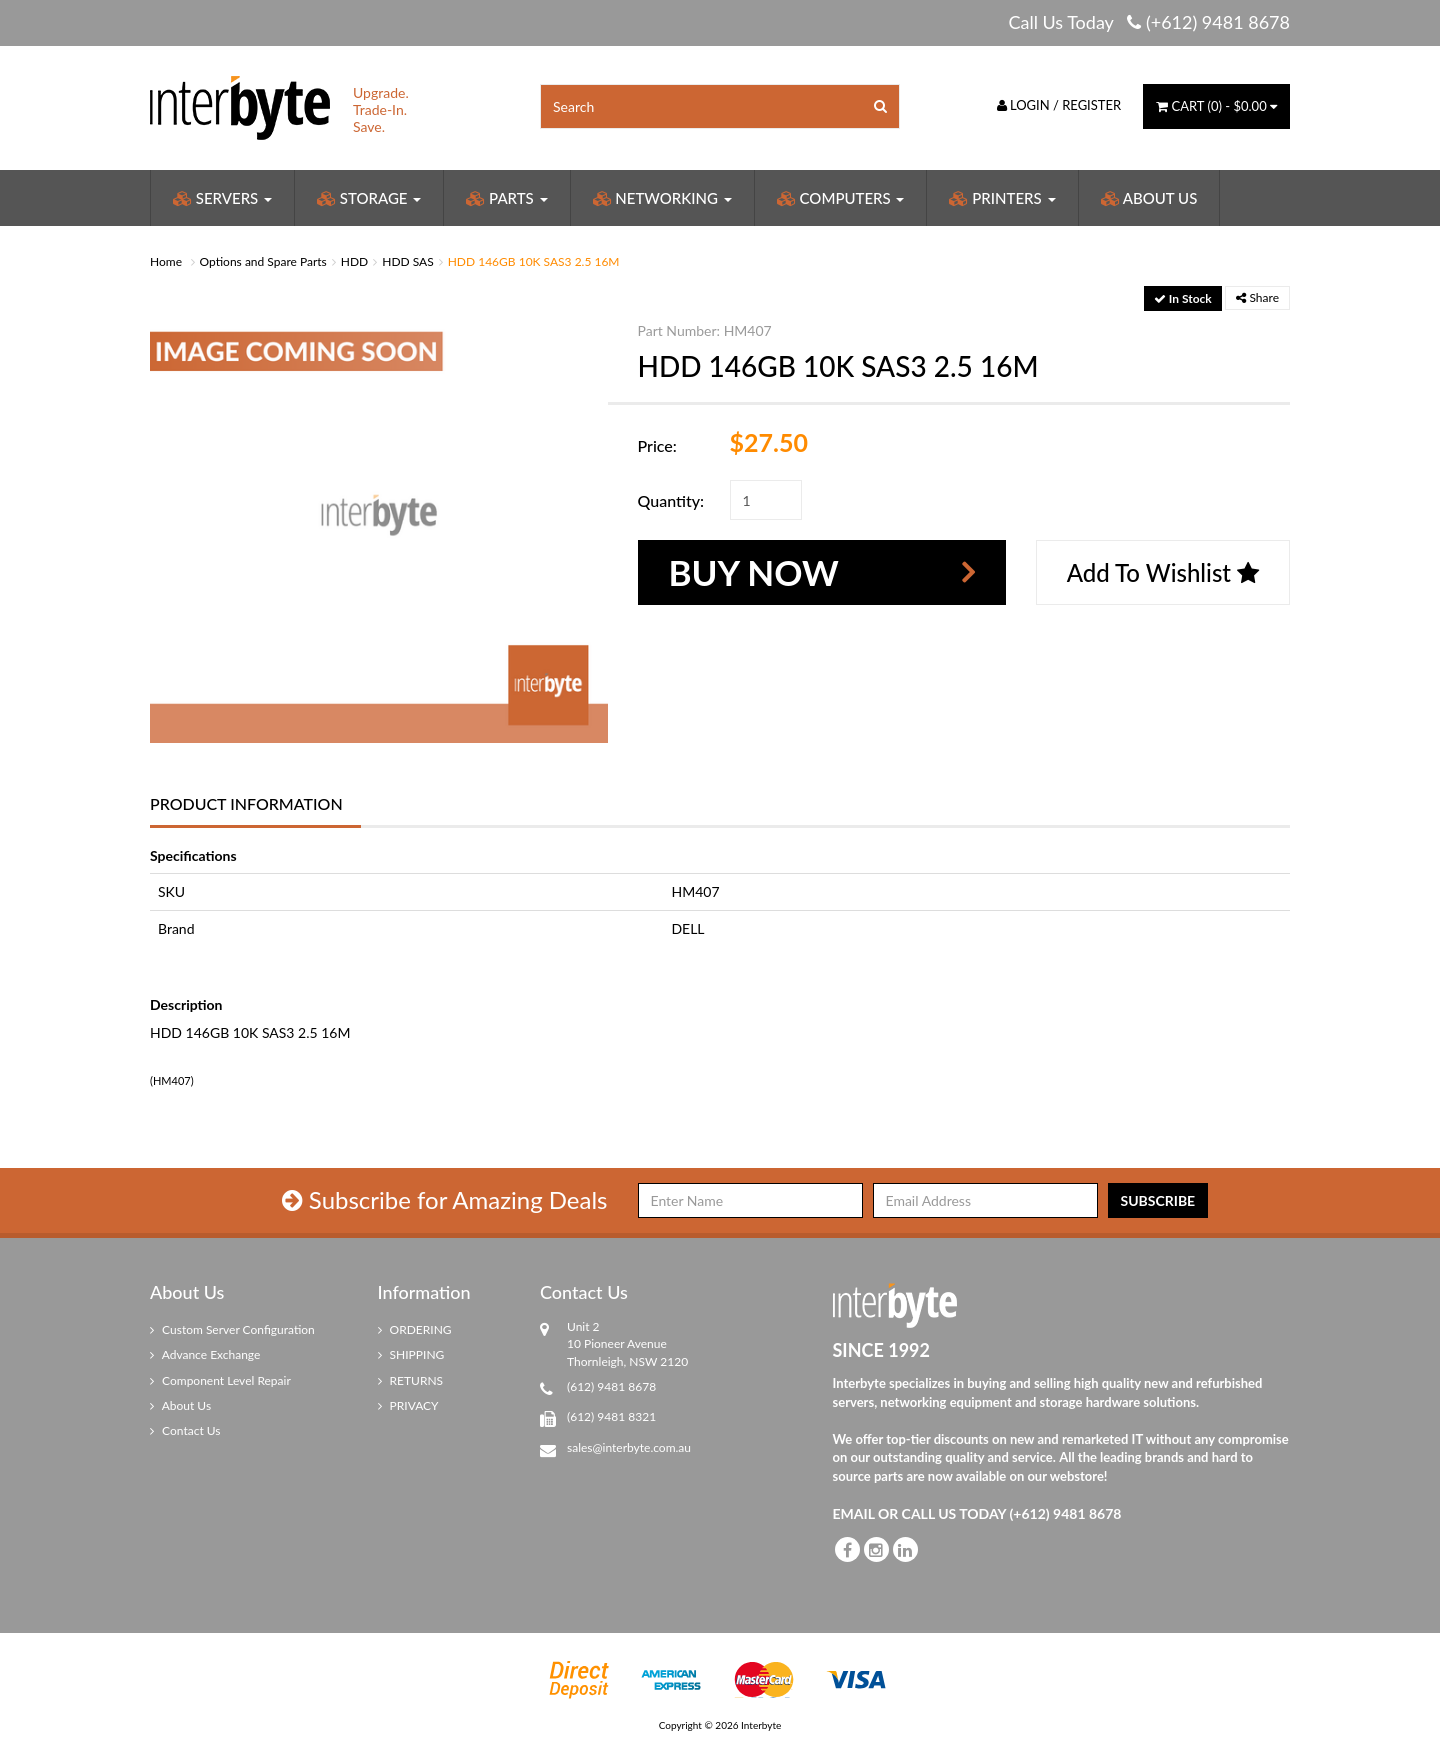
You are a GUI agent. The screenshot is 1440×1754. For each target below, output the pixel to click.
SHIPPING (411, 1354)
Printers (1002, 198)
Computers (841, 198)
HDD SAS (407, 261)
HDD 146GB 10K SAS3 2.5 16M (534, 261)
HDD (354, 261)
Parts (506, 198)
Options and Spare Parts (263, 261)
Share (1257, 297)
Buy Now (754, 572)
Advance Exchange (205, 1354)
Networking (662, 198)
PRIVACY (408, 1405)
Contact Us (185, 1430)
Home (166, 261)
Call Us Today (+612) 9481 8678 (1149, 22)
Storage (369, 198)
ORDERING (415, 1329)
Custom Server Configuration (232, 1329)
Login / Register (1059, 105)
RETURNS (411, 1380)
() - (1216, 106)
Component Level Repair (220, 1380)
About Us (1149, 198)
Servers (222, 198)
